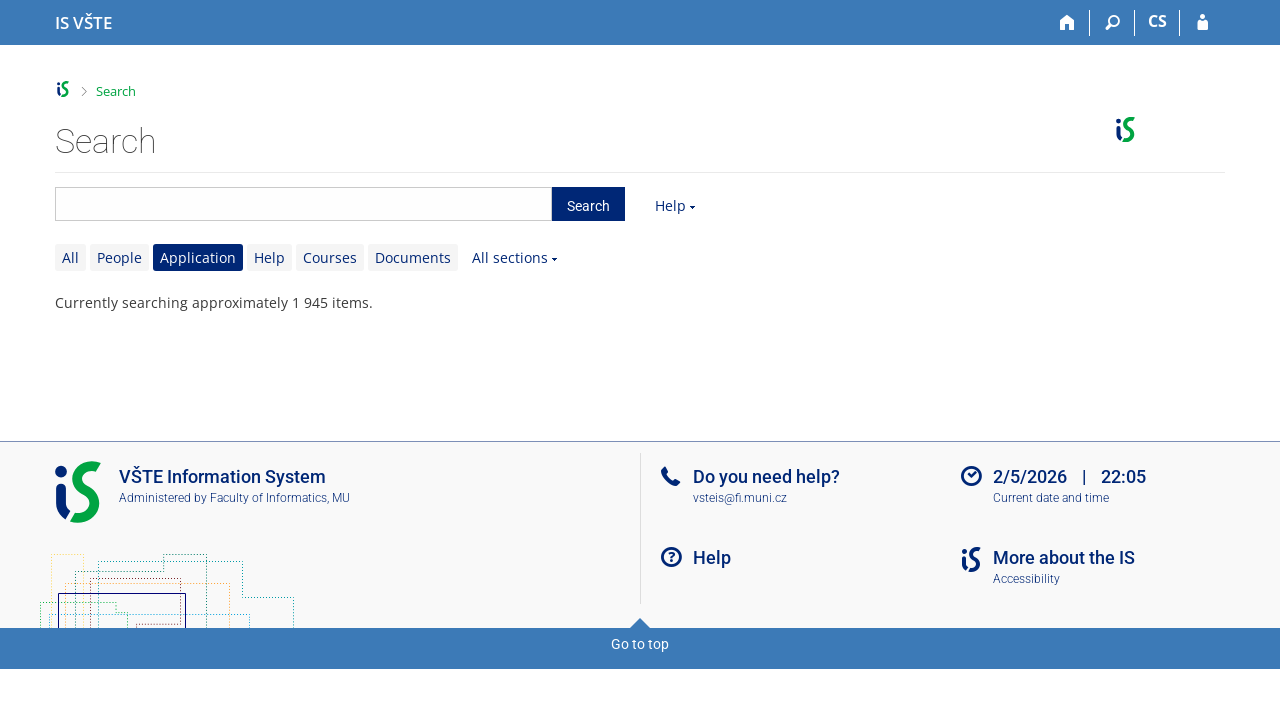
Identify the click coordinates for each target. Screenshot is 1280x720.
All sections (510, 257)
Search (116, 91)
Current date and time (1051, 498)
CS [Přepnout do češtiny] (1157, 21)
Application (198, 257)
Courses (330, 257)
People (119, 257)
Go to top (640, 644)
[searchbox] (303, 204)
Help (670, 205)
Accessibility (1026, 579)
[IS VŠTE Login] (1202, 23)
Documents (413, 257)
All (70, 257)
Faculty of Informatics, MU (280, 498)
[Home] (1067, 23)
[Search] (1112, 23)
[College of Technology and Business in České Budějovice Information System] (83, 23)
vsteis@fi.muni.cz (740, 498)
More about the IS (1064, 557)
